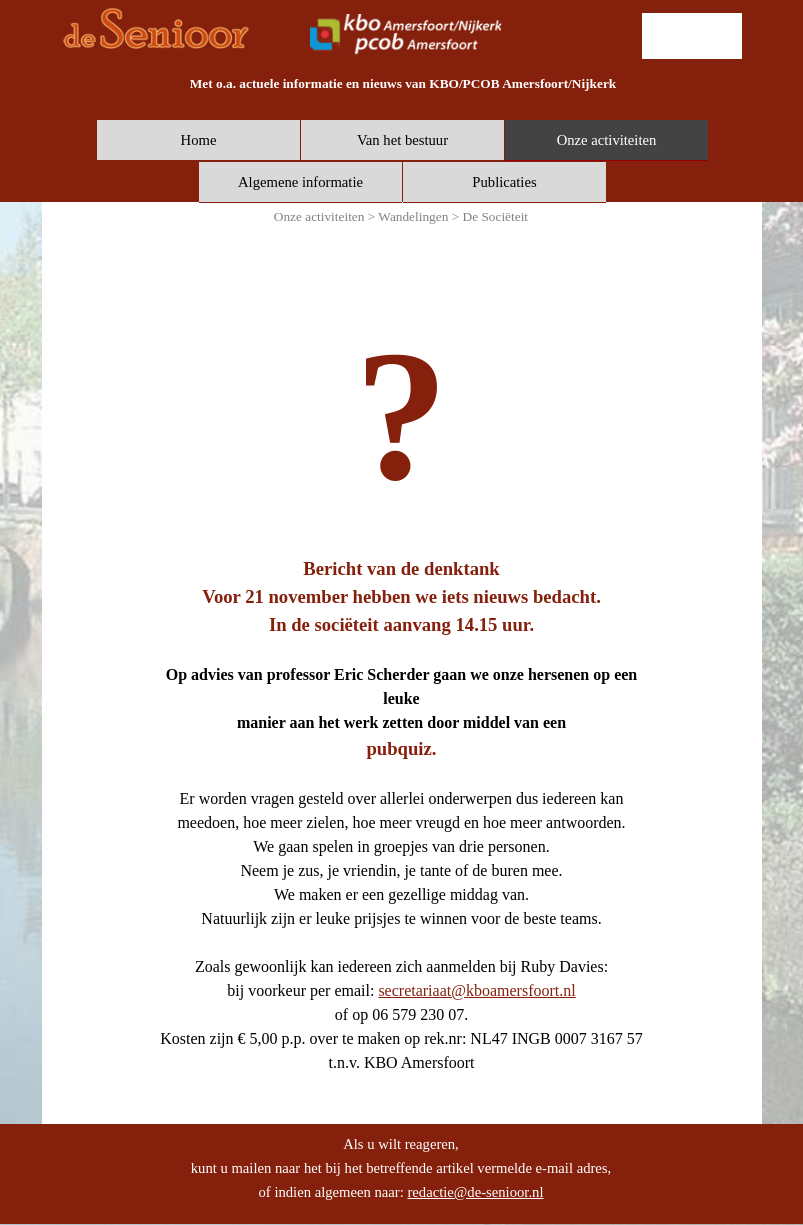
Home (199, 140)
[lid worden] (692, 36)
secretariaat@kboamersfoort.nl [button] (476, 990)
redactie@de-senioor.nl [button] (475, 1192)
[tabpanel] (403, 83)
